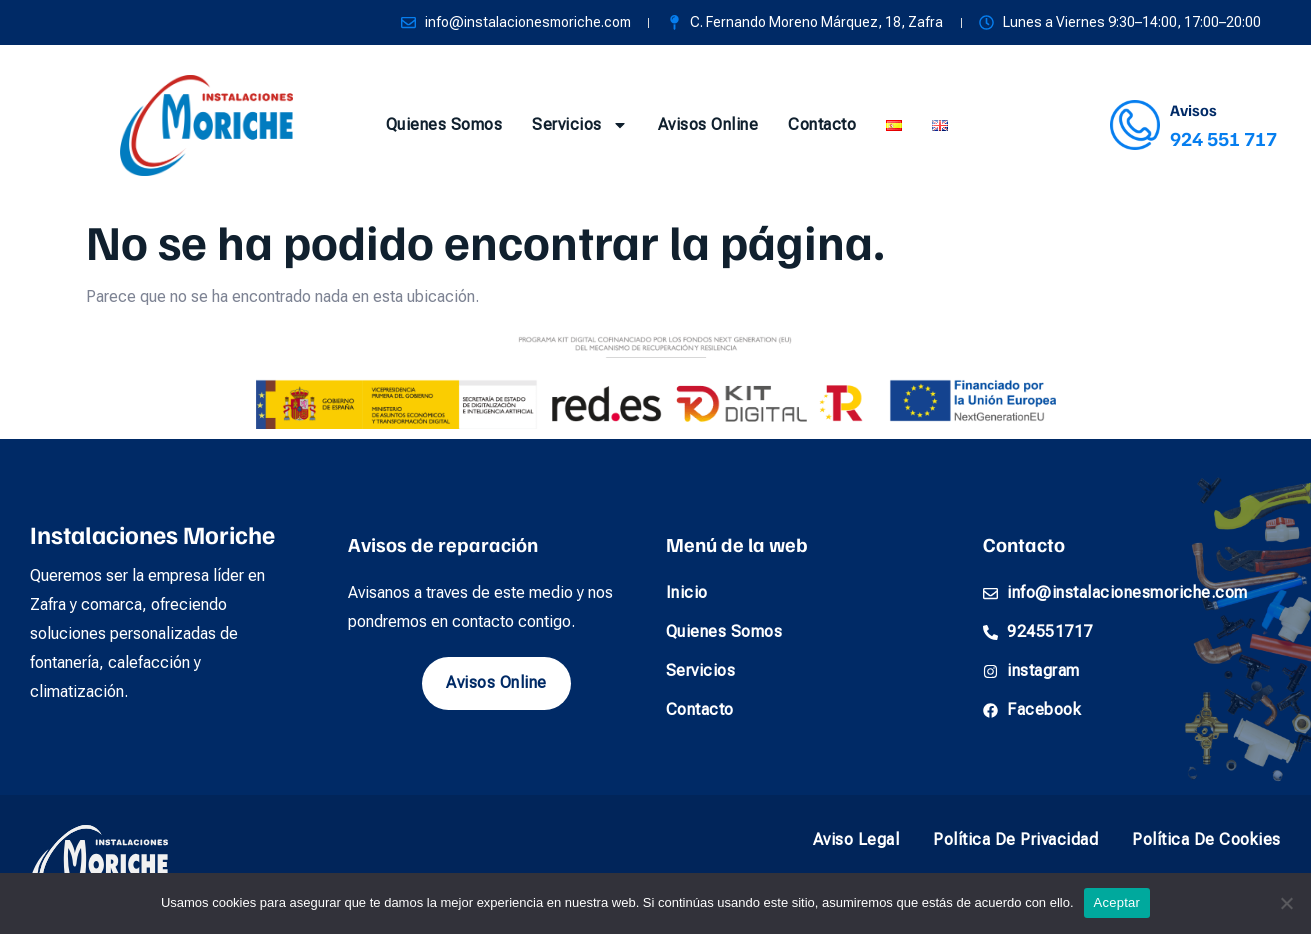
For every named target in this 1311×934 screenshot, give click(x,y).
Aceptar (1117, 902)
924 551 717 (1223, 138)
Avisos (1193, 110)
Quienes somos (444, 124)
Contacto (822, 124)
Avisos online (708, 124)
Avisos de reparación (443, 544)
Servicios (580, 125)
